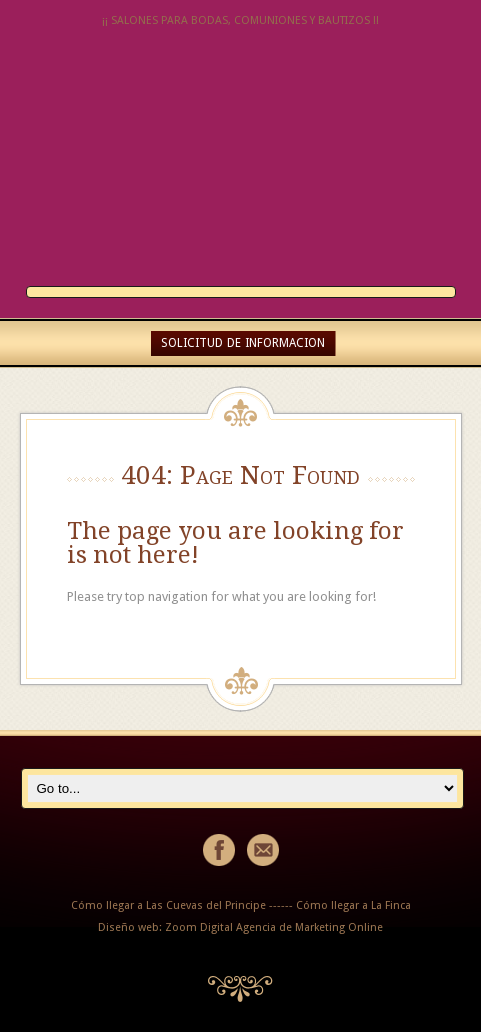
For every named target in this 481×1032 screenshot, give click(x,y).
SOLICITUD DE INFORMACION (243, 343)
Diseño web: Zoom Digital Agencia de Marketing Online (240, 927)
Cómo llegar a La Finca (353, 905)
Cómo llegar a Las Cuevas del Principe (168, 905)
